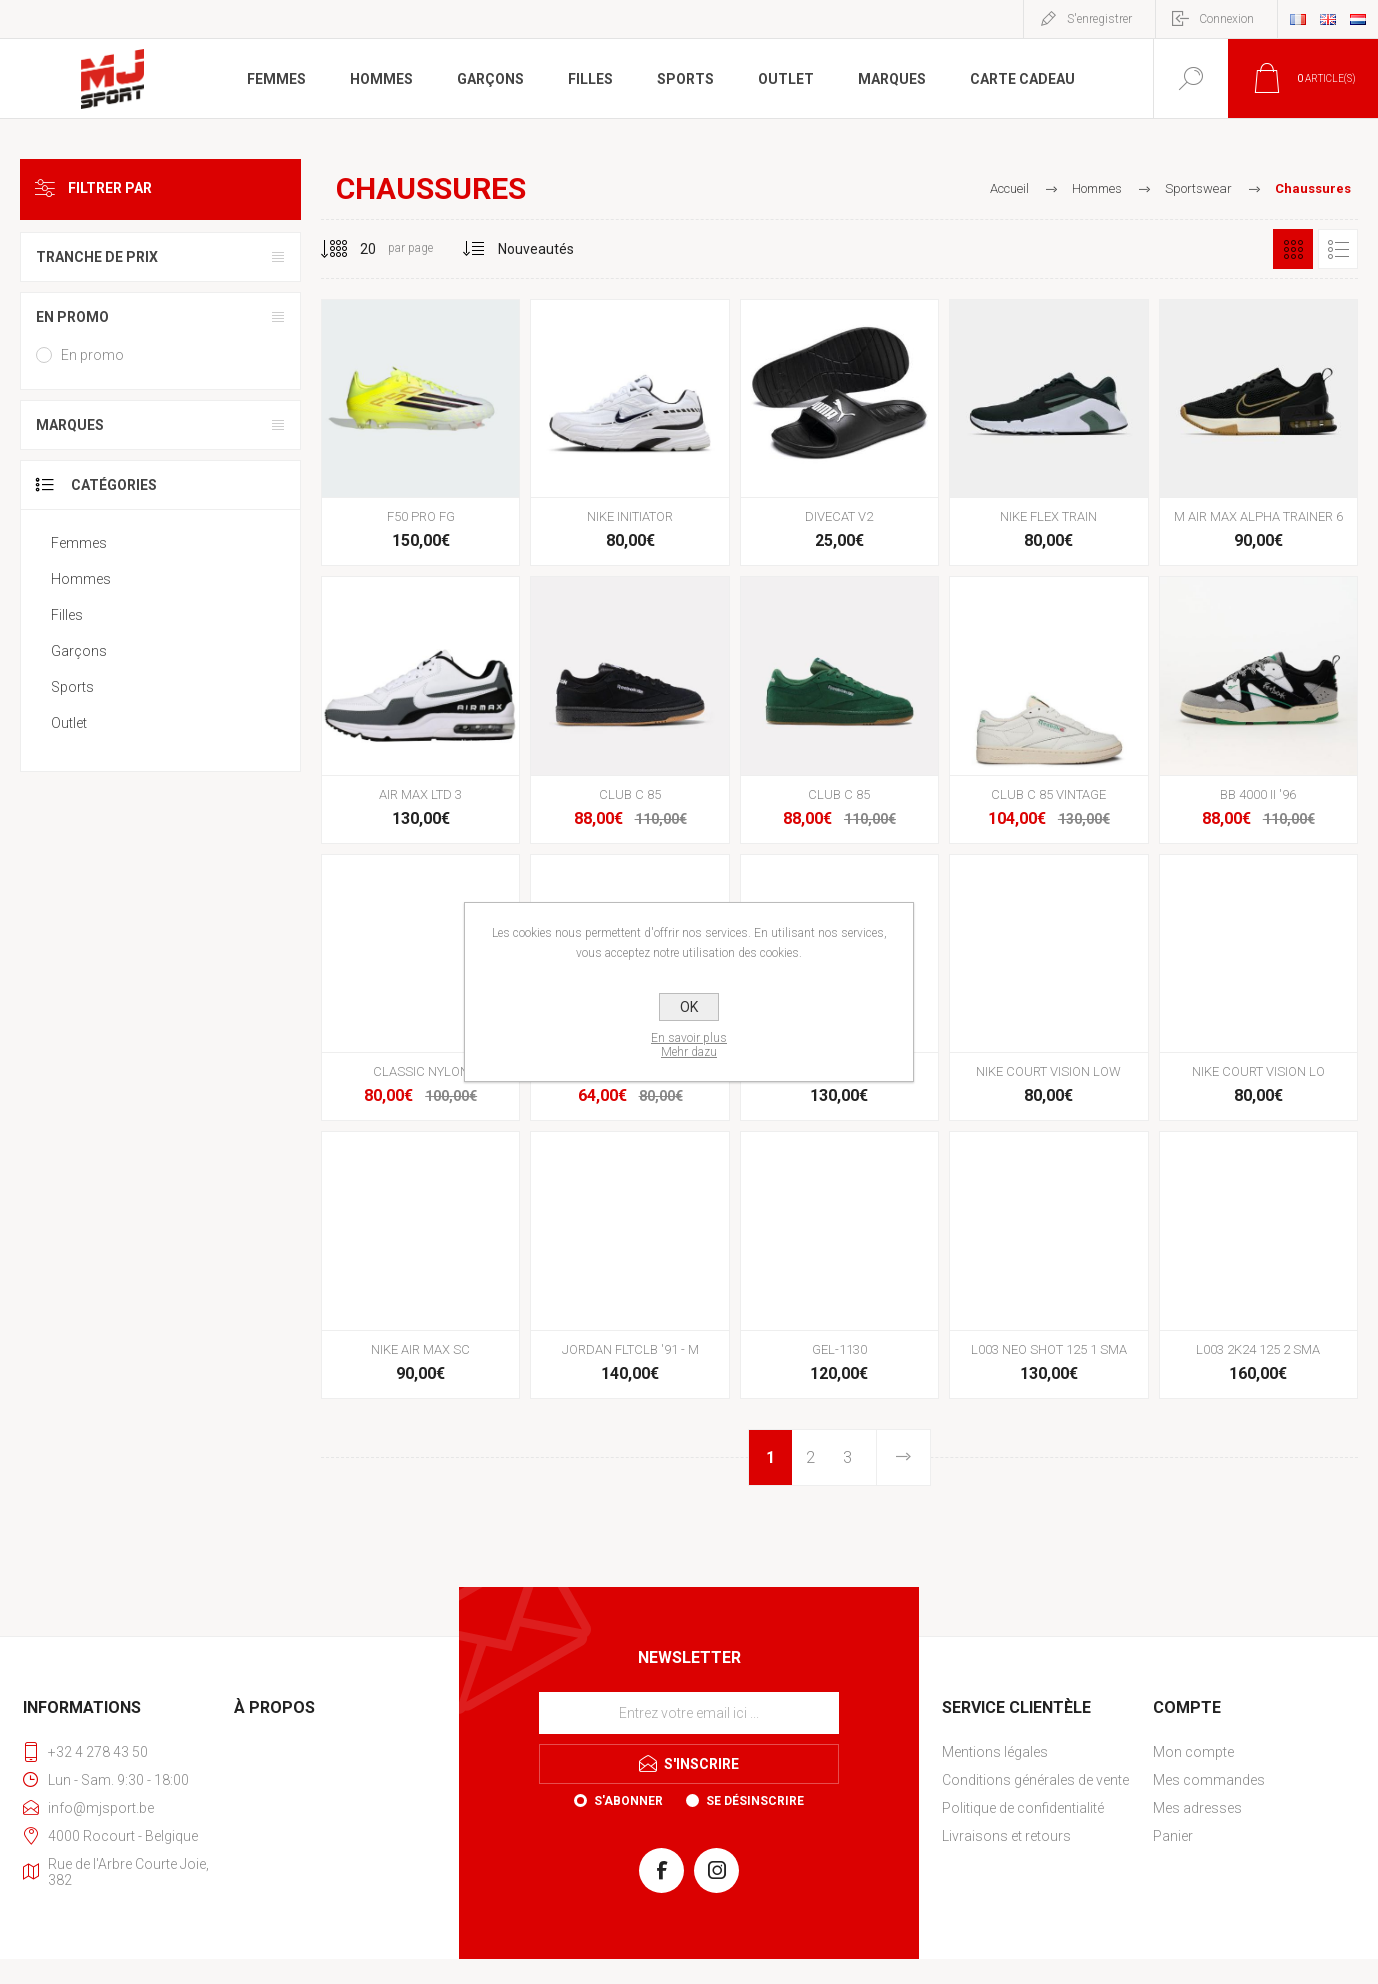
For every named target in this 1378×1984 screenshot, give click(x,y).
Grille (1293, 249)
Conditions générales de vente (1035, 1780)
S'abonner (628, 1801)
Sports (72, 687)
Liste (1338, 249)
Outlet (69, 723)
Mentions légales (995, 1752)
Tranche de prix (97, 257)
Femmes (79, 543)
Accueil (1009, 188)
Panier (1173, 1836)
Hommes (81, 579)
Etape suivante (902, 1457)
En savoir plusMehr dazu (689, 1045)
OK (689, 1007)
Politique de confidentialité (1023, 1808)
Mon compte (1193, 1752)
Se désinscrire (755, 1801)
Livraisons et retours (1006, 1836)
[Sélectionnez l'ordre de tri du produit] (536, 249)
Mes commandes (1209, 1780)
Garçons (79, 651)
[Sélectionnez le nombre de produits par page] (353, 249)
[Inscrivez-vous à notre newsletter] (689, 1713)
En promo (72, 317)
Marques (70, 425)
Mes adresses (1197, 1808)
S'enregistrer (1099, 19)
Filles (67, 615)
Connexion (1226, 19)
